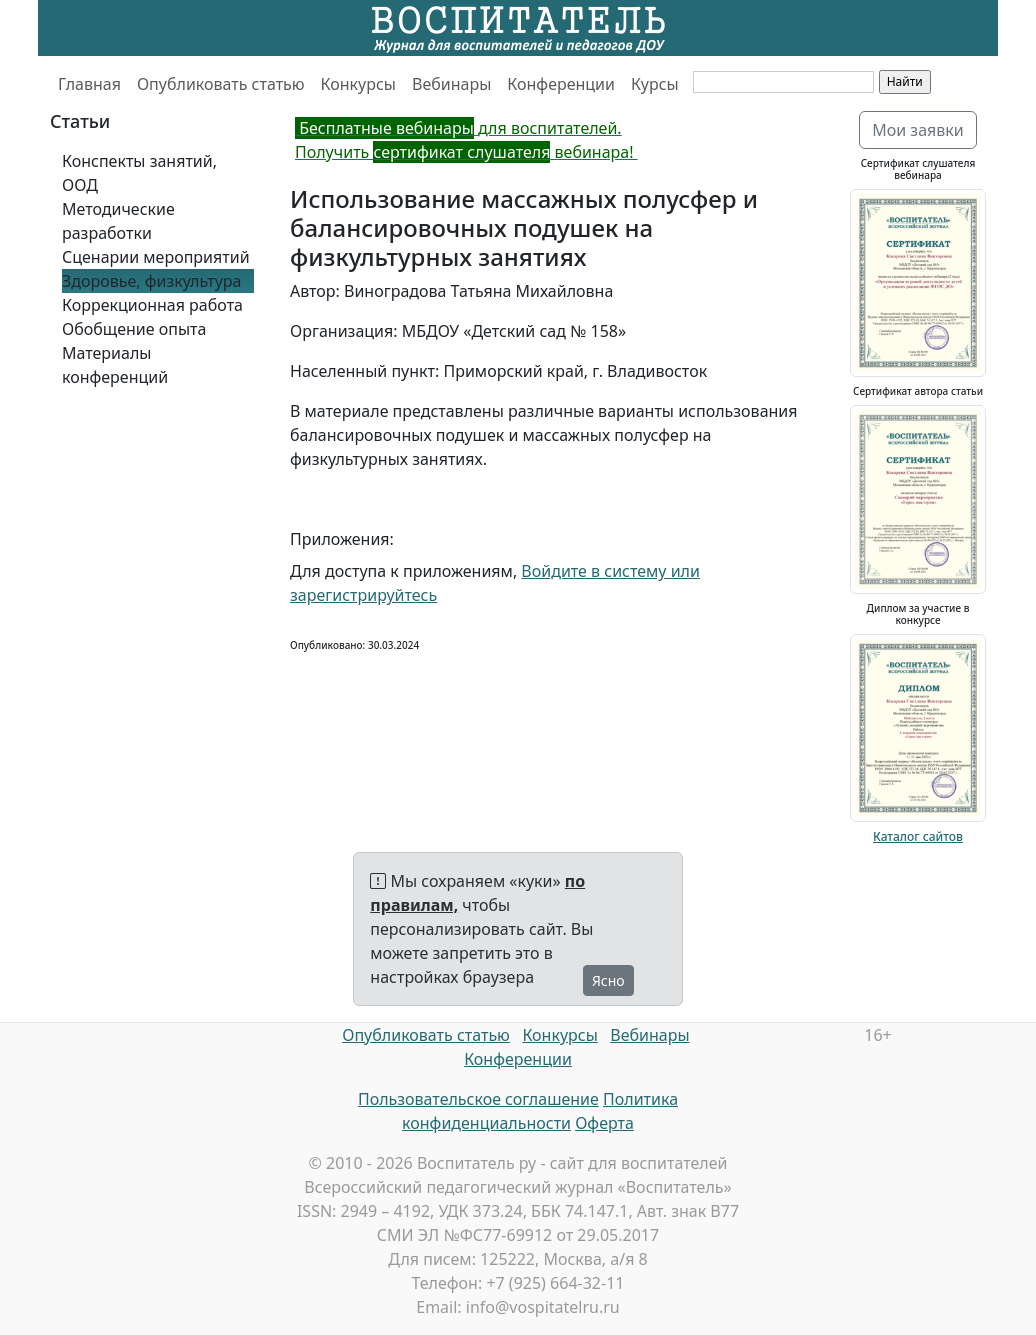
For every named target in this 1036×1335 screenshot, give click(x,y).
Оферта (604, 1123)
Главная (89, 84)
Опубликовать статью (221, 84)
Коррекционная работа (152, 305)
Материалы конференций (115, 365)
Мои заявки (918, 130)
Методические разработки (118, 221)
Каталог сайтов (918, 836)
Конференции (561, 84)
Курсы (655, 84)
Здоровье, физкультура (151, 281)
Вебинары (451, 84)
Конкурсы (358, 84)
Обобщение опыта (134, 329)
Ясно (608, 980)
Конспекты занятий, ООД (139, 173)
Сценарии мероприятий (156, 257)
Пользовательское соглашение (478, 1099)
